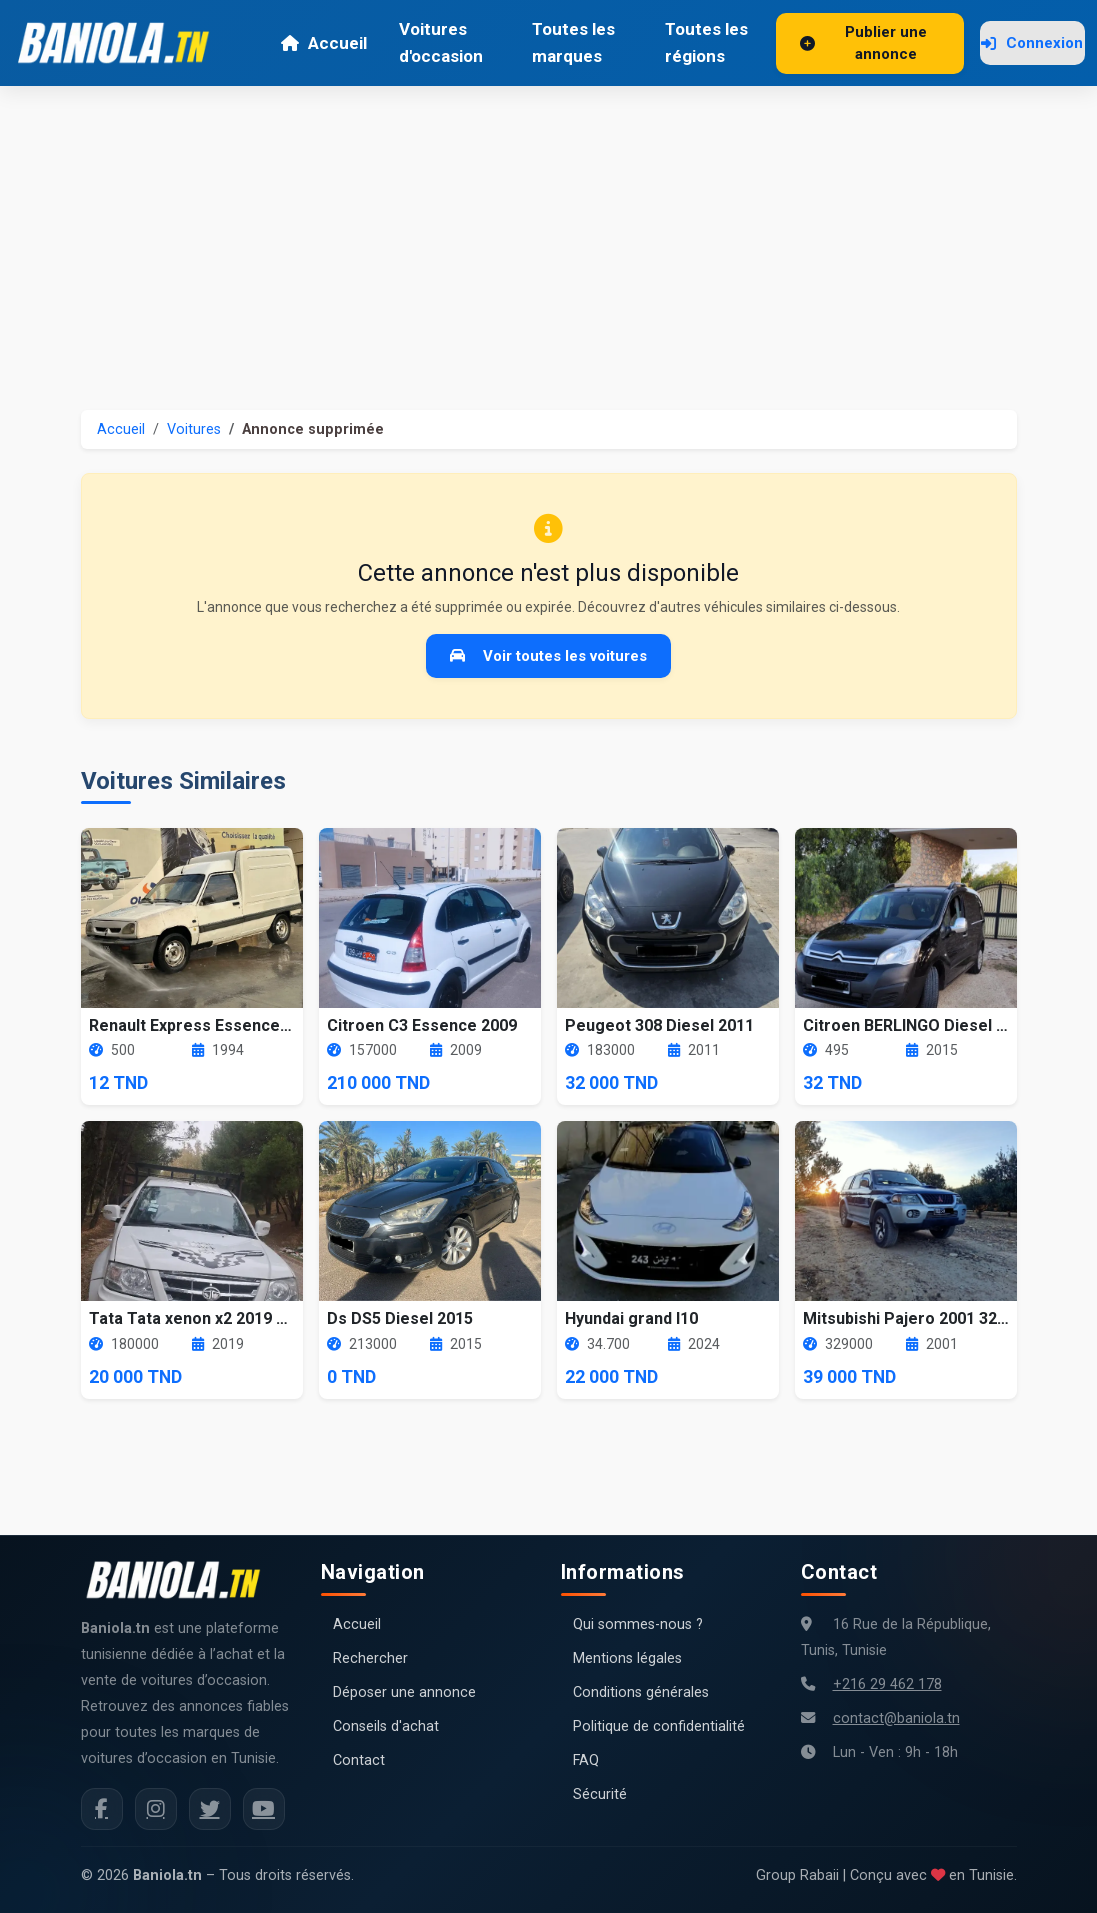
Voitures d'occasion (441, 42)
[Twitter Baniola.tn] (210, 1809)
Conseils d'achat (386, 1726)
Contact (359, 1760)
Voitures (194, 429)
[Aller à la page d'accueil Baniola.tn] (181, 1580)
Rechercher (370, 1658)
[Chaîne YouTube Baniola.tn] (264, 1809)
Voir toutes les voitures (548, 656)
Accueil (323, 43)
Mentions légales (627, 1658)
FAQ (586, 1760)
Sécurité (600, 1794)
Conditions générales (641, 1692)
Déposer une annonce (404, 1692)
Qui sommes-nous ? (638, 1624)
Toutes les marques (573, 42)
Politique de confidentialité (659, 1726)
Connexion (1032, 43)
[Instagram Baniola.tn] (156, 1809)
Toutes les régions (706, 42)
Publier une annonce (863, 43)
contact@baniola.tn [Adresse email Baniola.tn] (896, 1718)
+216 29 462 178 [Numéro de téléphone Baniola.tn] (887, 1684)
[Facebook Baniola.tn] (102, 1809)
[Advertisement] (548, 236)
